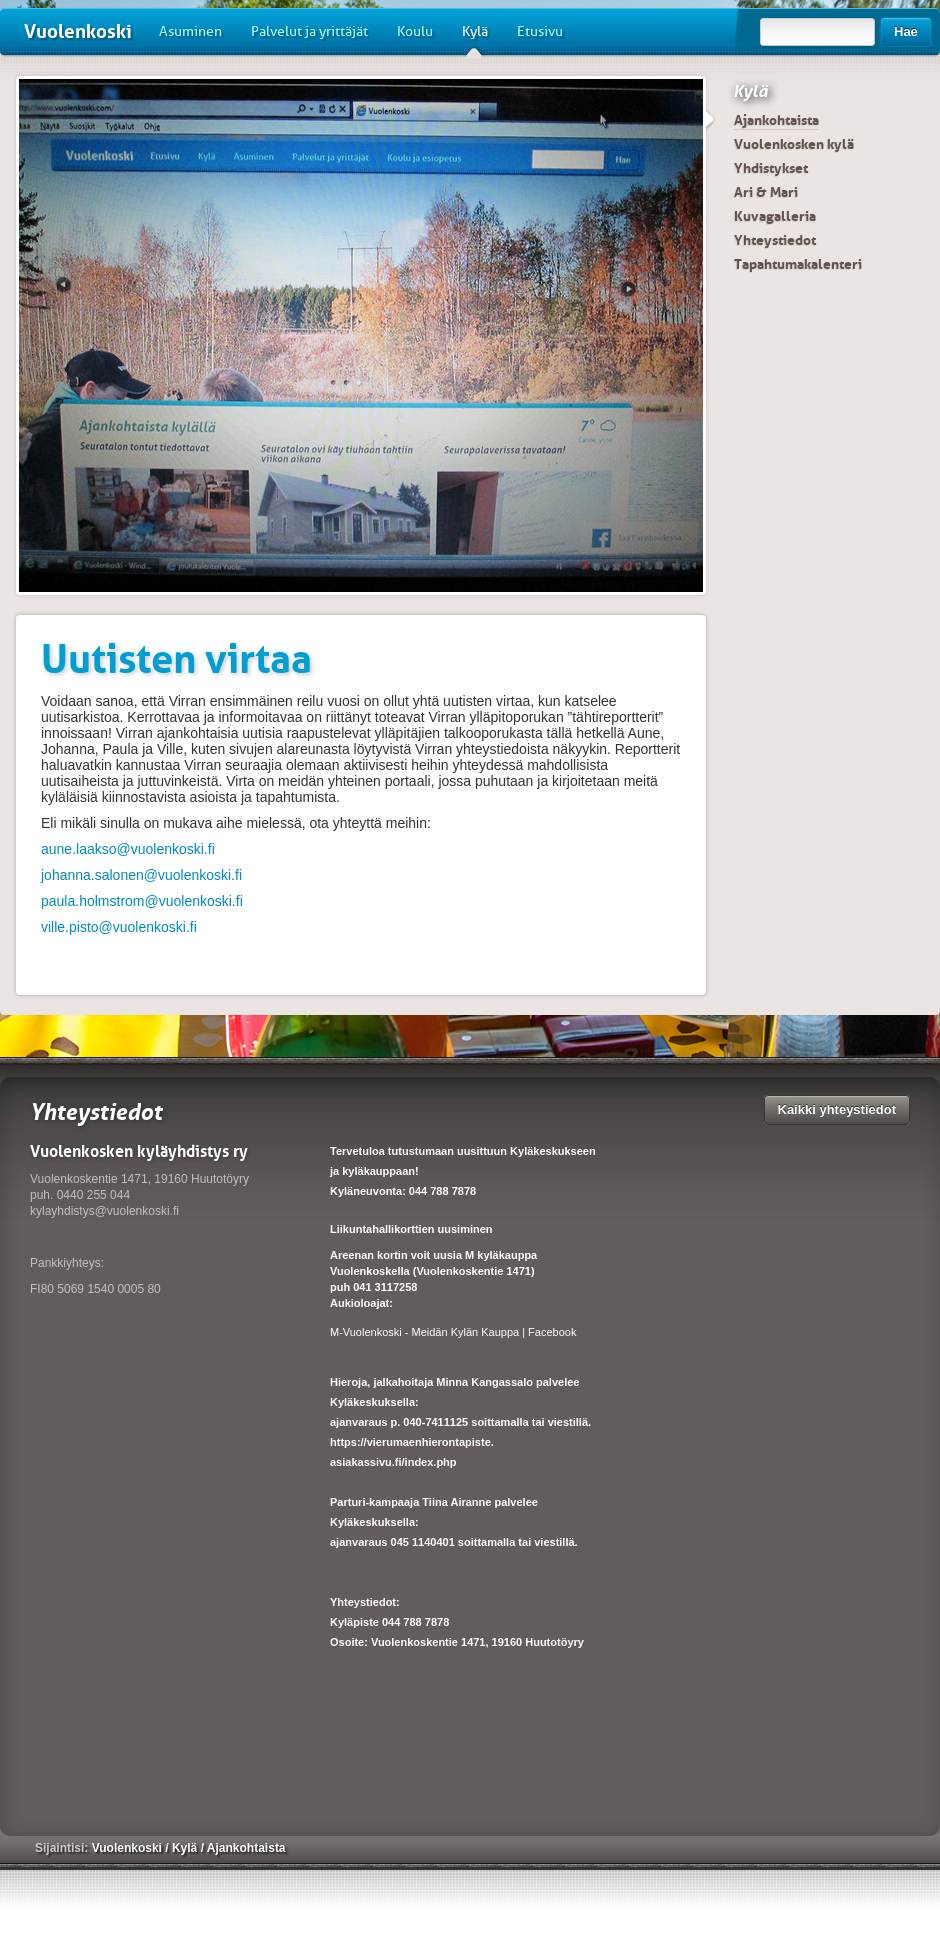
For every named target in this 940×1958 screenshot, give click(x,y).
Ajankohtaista (776, 120)
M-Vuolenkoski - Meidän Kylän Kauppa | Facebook (453, 1332)
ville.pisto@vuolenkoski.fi (119, 927)
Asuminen (190, 31)
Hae (906, 31)
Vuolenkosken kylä (794, 144)
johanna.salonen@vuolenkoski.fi (141, 875)
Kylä (475, 39)
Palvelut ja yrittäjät (309, 31)
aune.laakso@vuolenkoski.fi (128, 849)
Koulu (415, 31)
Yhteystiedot (775, 240)
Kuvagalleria (775, 216)
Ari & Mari (766, 192)
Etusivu (540, 31)
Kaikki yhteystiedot (837, 1109)
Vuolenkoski (78, 31)
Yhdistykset (771, 168)
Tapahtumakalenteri (798, 264)
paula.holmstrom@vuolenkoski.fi (142, 901)
